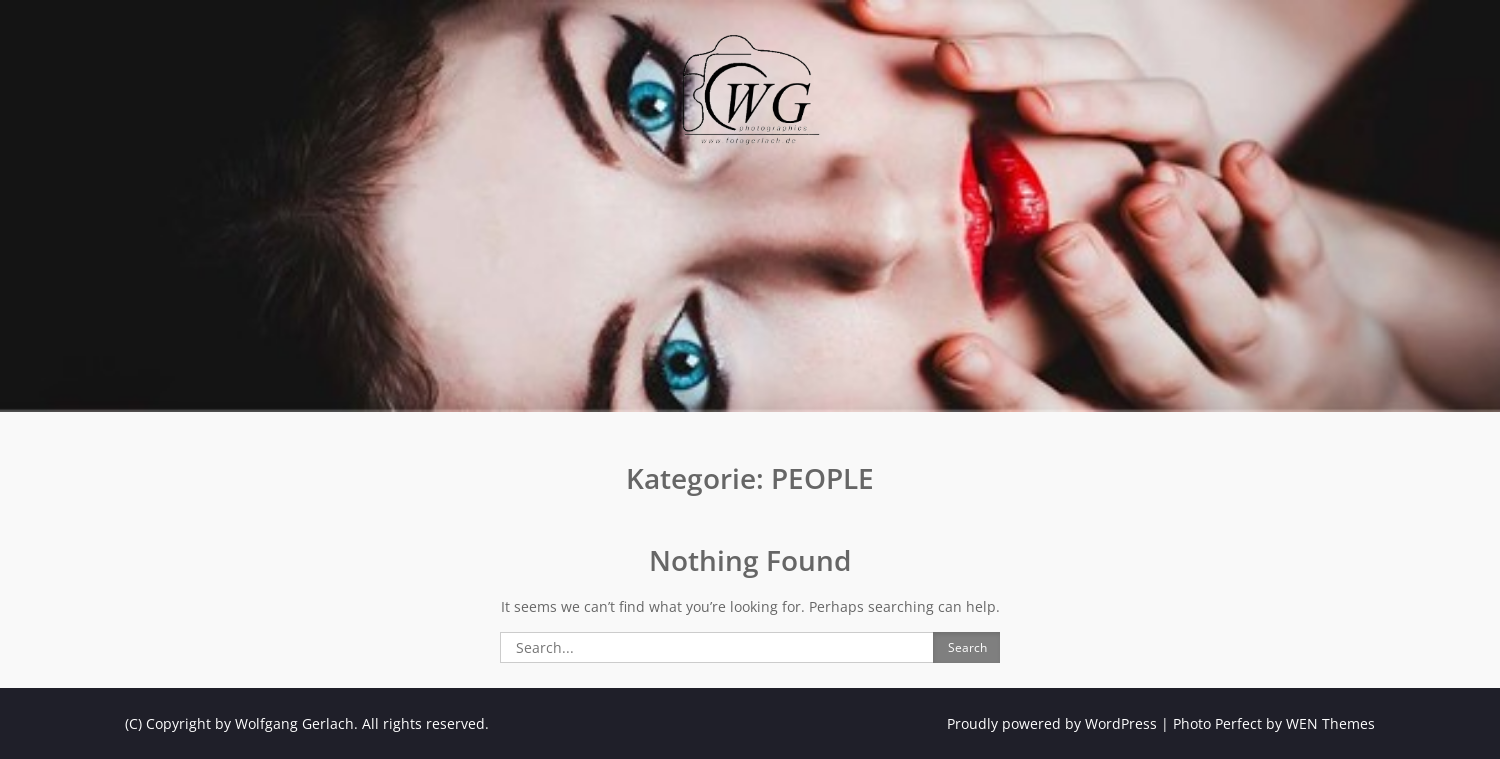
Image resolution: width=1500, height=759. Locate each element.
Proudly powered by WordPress (1052, 723)
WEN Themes (1330, 723)
